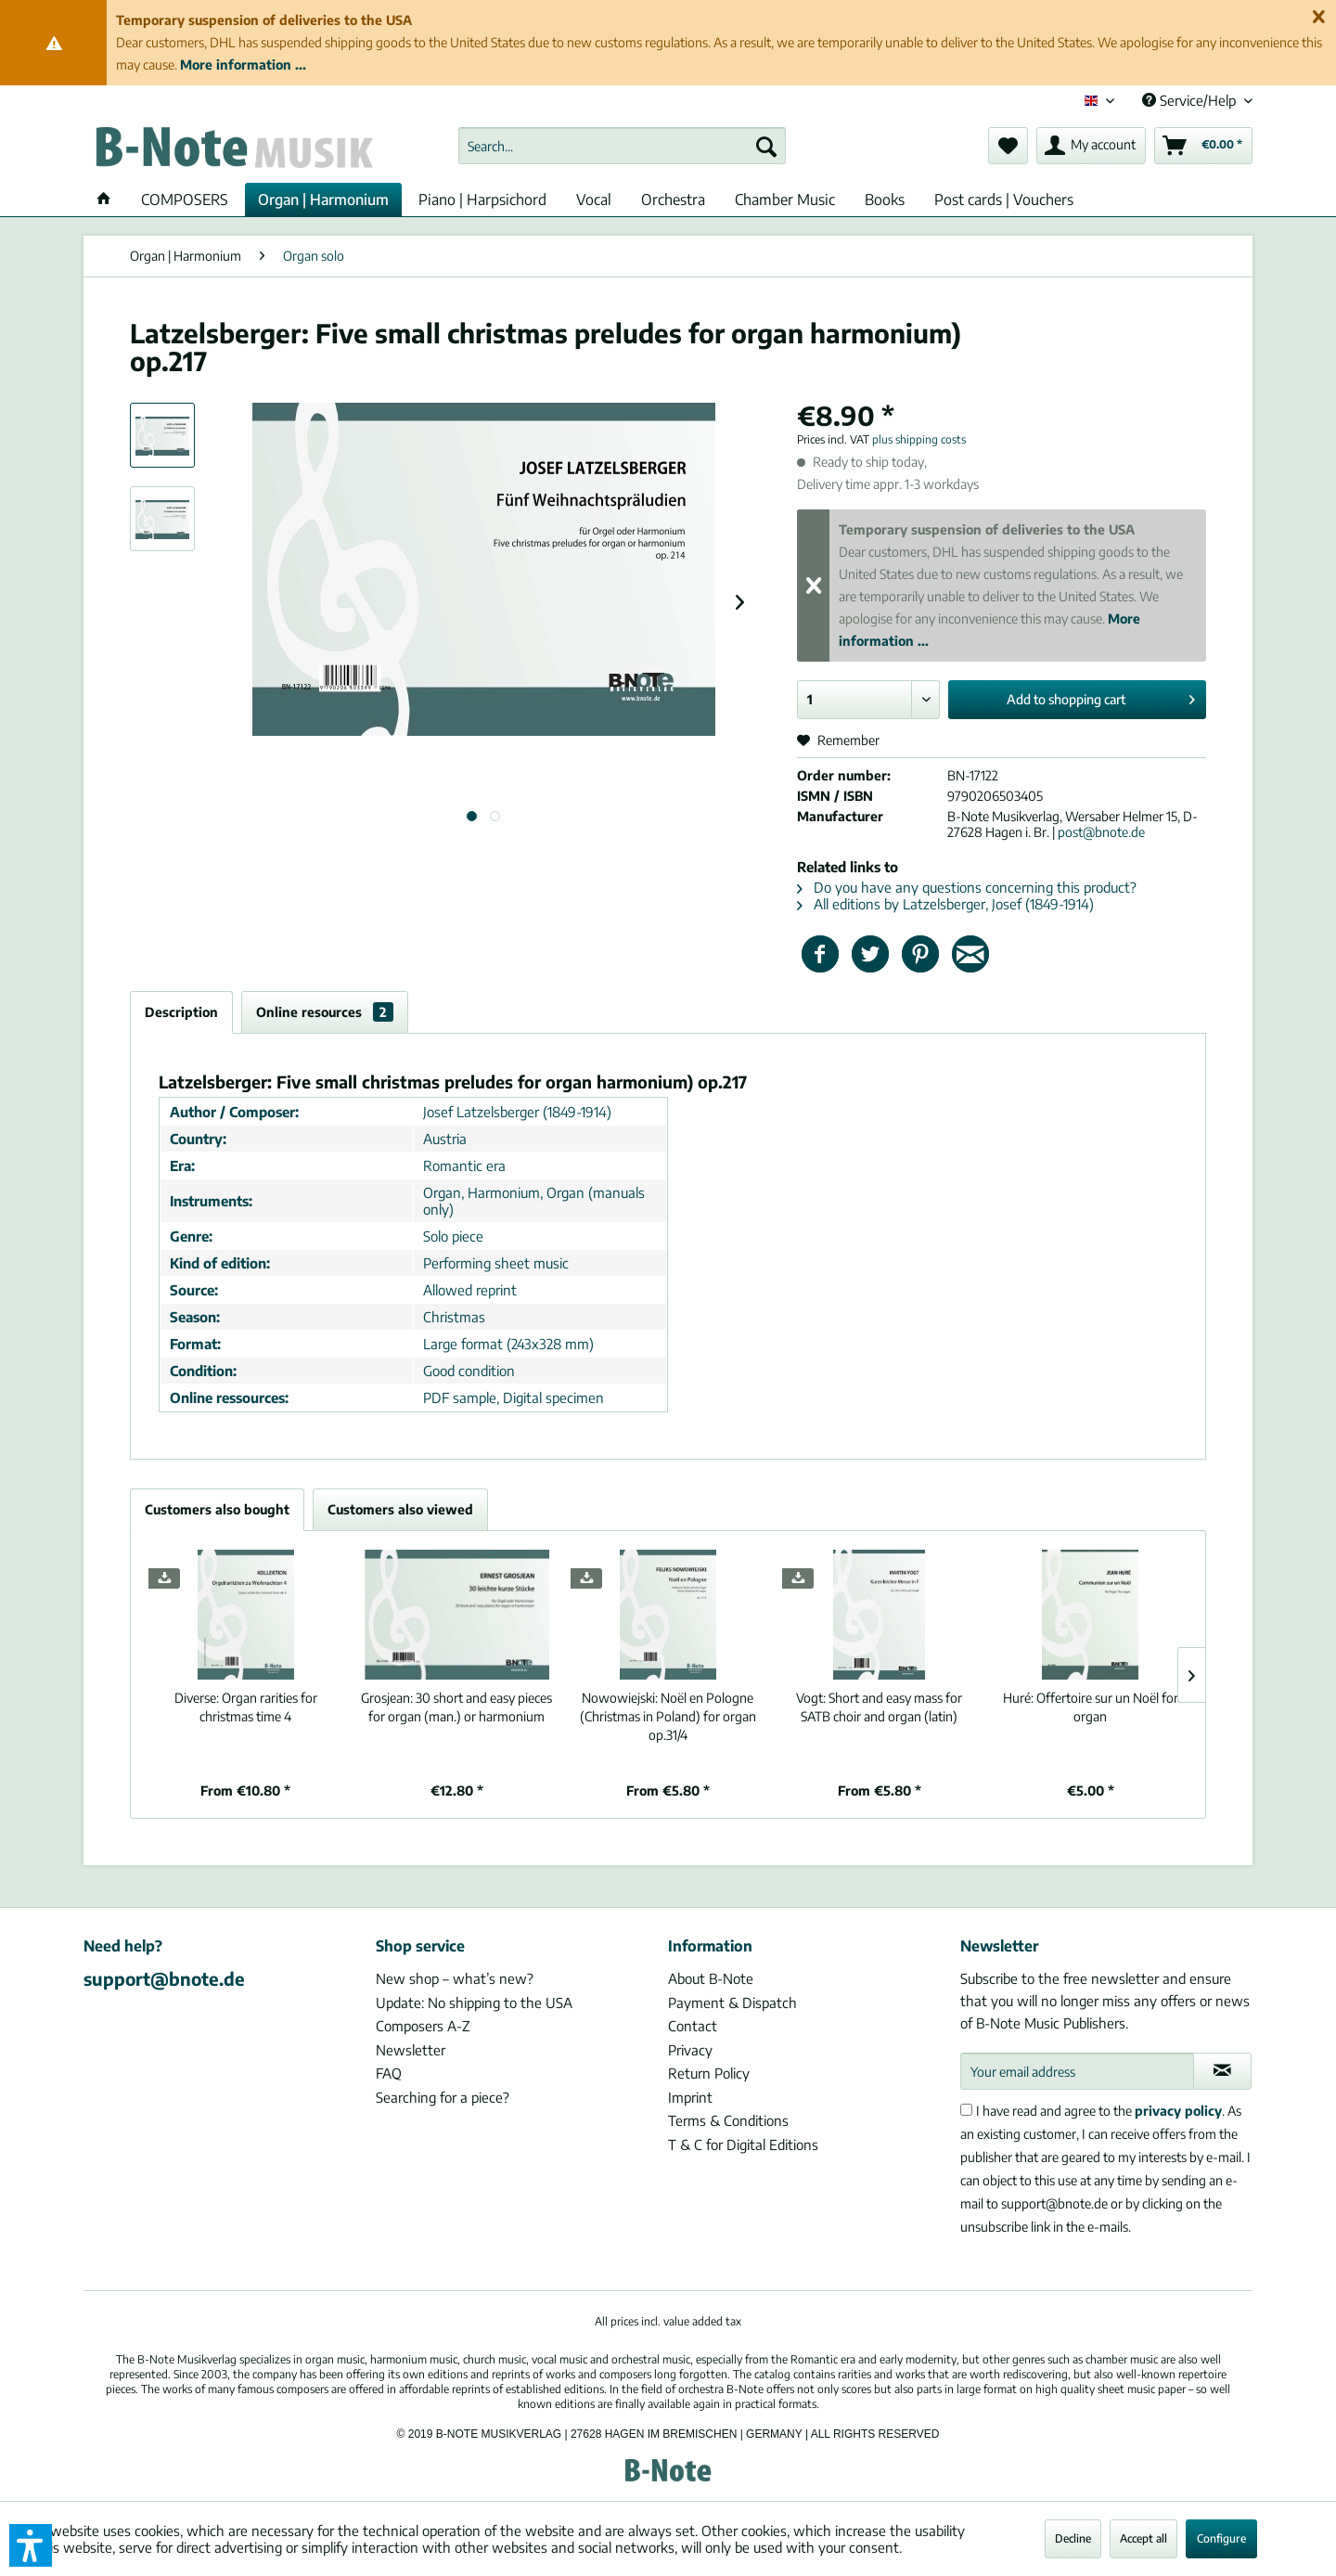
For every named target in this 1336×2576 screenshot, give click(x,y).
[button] (30, 2545)
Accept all (1143, 2538)
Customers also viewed (400, 1509)
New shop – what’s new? (454, 1978)
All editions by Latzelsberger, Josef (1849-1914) (945, 903)
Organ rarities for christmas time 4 (245, 1707)
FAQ (389, 2073)
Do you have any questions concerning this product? (967, 887)
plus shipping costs (919, 439)
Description (181, 1012)
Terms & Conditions (728, 2120)
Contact (692, 2025)
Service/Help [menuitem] (1191, 100)
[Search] (766, 145)
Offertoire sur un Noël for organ (1090, 1707)
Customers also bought (217, 1509)
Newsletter (410, 2049)
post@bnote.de (1101, 832)
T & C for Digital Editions (743, 2144)
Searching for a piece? (442, 2097)
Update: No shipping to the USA (474, 2002)
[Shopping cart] (1203, 145)
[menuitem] (622, 145)
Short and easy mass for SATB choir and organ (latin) (879, 1707)
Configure (1221, 2538)
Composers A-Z (423, 2025)
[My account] (1091, 145)
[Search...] (622, 145)
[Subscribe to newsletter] (1222, 2071)
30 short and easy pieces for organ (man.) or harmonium (456, 1707)
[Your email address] (1077, 2071)
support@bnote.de (164, 1978)
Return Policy (709, 2073)
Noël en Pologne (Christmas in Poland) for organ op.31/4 (668, 1716)
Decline (1073, 2538)
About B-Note (710, 1978)
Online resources (324, 1012)
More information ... (243, 64)
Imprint (690, 2097)
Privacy (690, 2049)
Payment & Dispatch (732, 2002)
